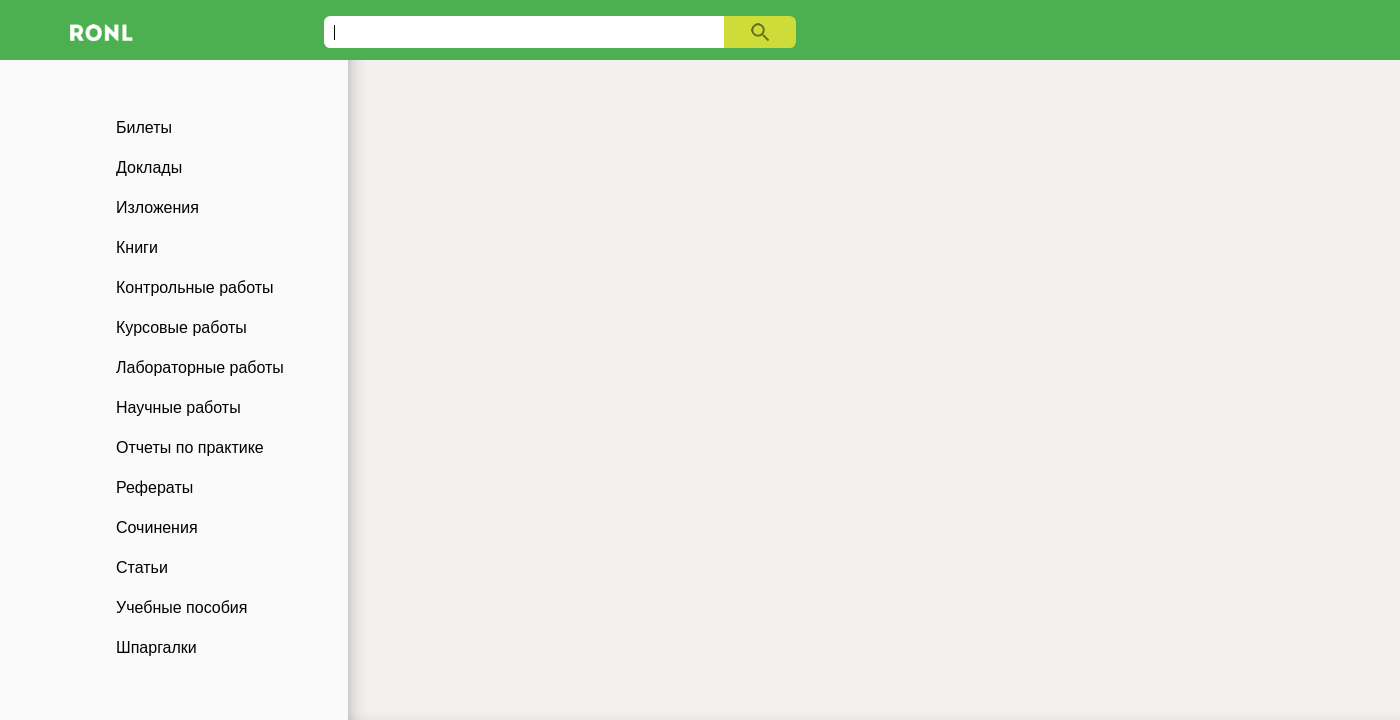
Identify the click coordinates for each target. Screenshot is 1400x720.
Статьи (142, 567)
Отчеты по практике (190, 447)
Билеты (144, 127)
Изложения (157, 207)
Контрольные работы (195, 287)
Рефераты (154, 487)
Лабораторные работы (200, 367)
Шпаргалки (156, 647)
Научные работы (178, 407)
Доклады (149, 167)
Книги (137, 247)
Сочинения (157, 527)
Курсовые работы (181, 327)
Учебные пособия (181, 607)
